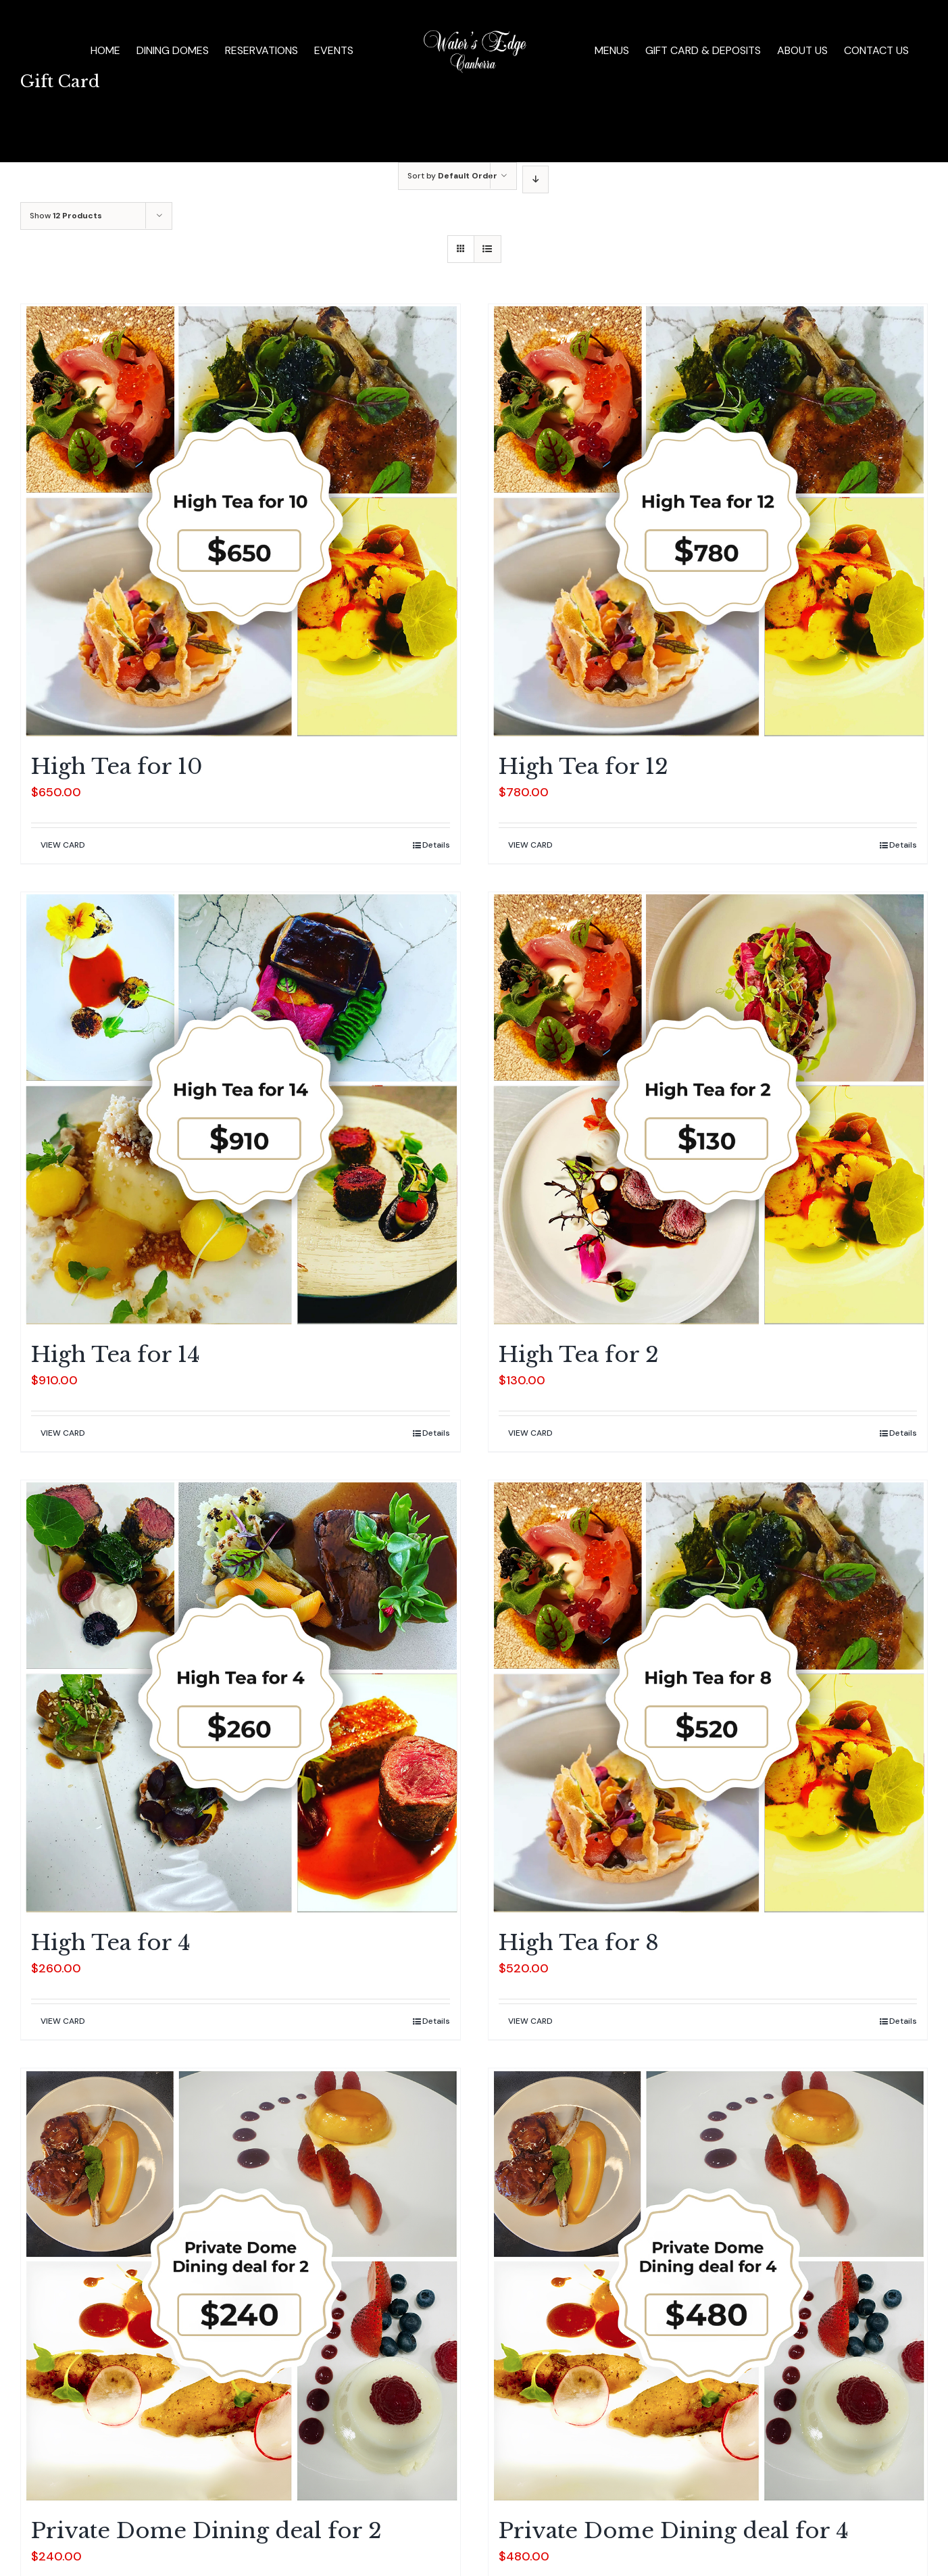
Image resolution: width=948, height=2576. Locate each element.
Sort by (452, 175)
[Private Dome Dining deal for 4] (708, 2286)
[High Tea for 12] (708, 521)
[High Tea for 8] (708, 1698)
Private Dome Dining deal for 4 (674, 2530)
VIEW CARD (63, 845)
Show (66, 215)
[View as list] (487, 249)
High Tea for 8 (579, 1942)
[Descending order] (535, 179)
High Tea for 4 (111, 1942)
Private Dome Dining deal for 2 (206, 2530)
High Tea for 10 (117, 766)
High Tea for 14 (115, 1354)
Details (436, 845)
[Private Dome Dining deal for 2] (240, 2286)
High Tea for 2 (579, 1354)
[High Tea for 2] (708, 1110)
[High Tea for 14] (240, 1110)
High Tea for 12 (583, 766)
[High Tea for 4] (240, 1698)
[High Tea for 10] (240, 521)
